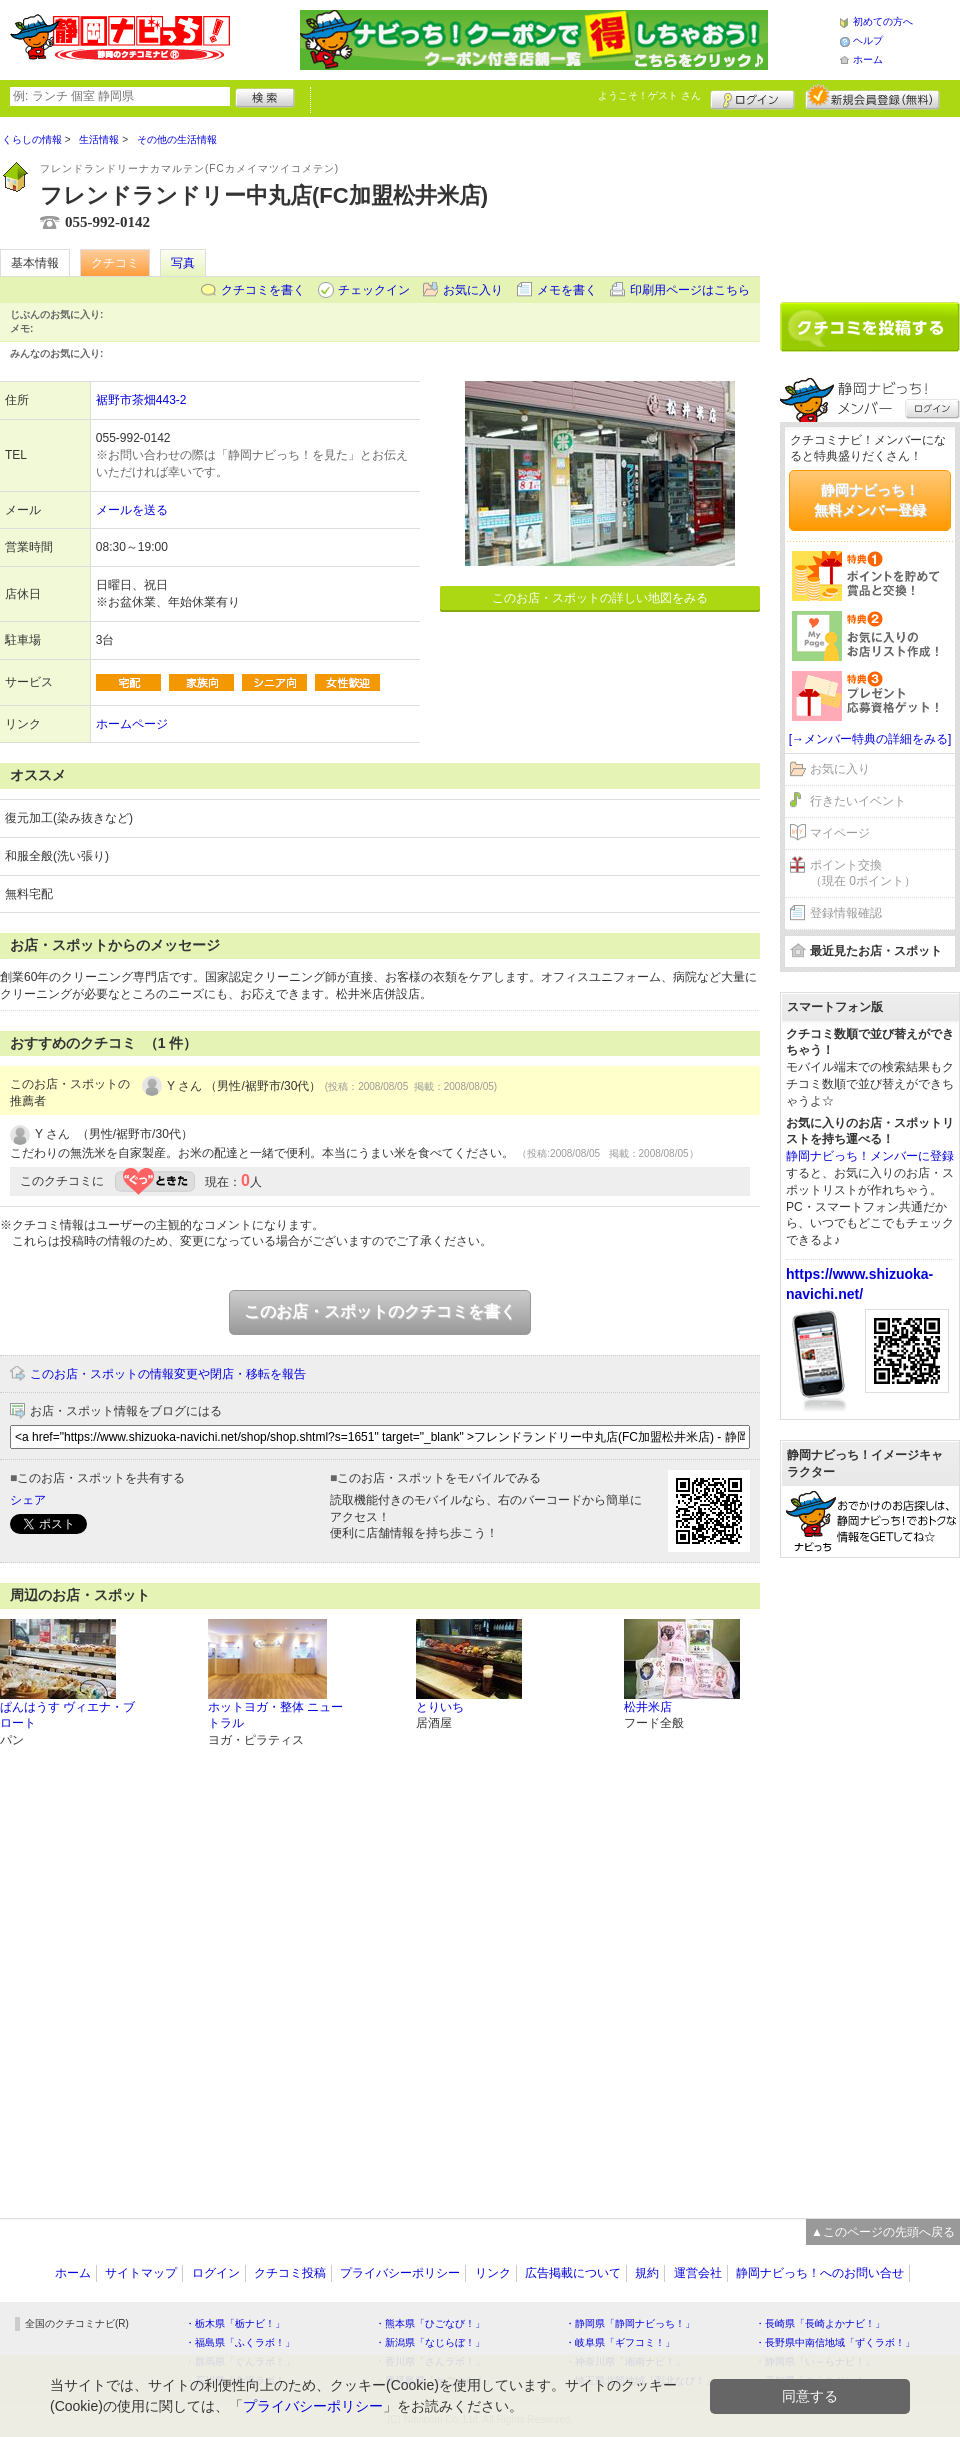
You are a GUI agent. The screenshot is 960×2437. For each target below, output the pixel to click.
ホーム (868, 59)
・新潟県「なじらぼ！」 (430, 2342)
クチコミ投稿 (290, 2273)
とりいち (440, 1707)
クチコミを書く (263, 290)
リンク (493, 2273)
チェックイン (374, 290)
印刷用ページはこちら (690, 290)
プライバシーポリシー (400, 2273)
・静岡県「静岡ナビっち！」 (630, 2323)
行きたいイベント (858, 801)
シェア (28, 1500)
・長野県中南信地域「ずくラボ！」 (835, 2342)
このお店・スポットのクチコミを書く (380, 1311)
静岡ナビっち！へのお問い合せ (820, 2273)
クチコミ (115, 263)
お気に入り (473, 290)
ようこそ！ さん (649, 95)
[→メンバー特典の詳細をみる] (870, 739)
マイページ (840, 833)
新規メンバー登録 (872, 97)
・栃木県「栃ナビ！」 (235, 2323)
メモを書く (567, 290)
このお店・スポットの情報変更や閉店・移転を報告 (168, 1374)
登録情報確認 (846, 913)
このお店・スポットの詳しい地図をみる (600, 598)
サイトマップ (141, 2273)
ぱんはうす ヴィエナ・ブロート (67, 1715)
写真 (183, 263)
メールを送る (132, 510)
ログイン (752, 97)
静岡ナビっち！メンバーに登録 (870, 1156)
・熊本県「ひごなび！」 (430, 2323)
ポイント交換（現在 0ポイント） (863, 873)
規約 (647, 2273)
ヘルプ (868, 40)
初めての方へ (883, 21)
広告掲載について (573, 2273)
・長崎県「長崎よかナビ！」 (820, 2323)
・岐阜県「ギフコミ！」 (620, 2342)
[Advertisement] (870, 202)
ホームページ (132, 724)
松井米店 (648, 1707)
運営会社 (698, 2273)
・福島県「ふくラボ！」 (240, 2342)
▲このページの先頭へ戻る (883, 2232)
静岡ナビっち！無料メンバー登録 (870, 500)
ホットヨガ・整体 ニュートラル (275, 1715)
